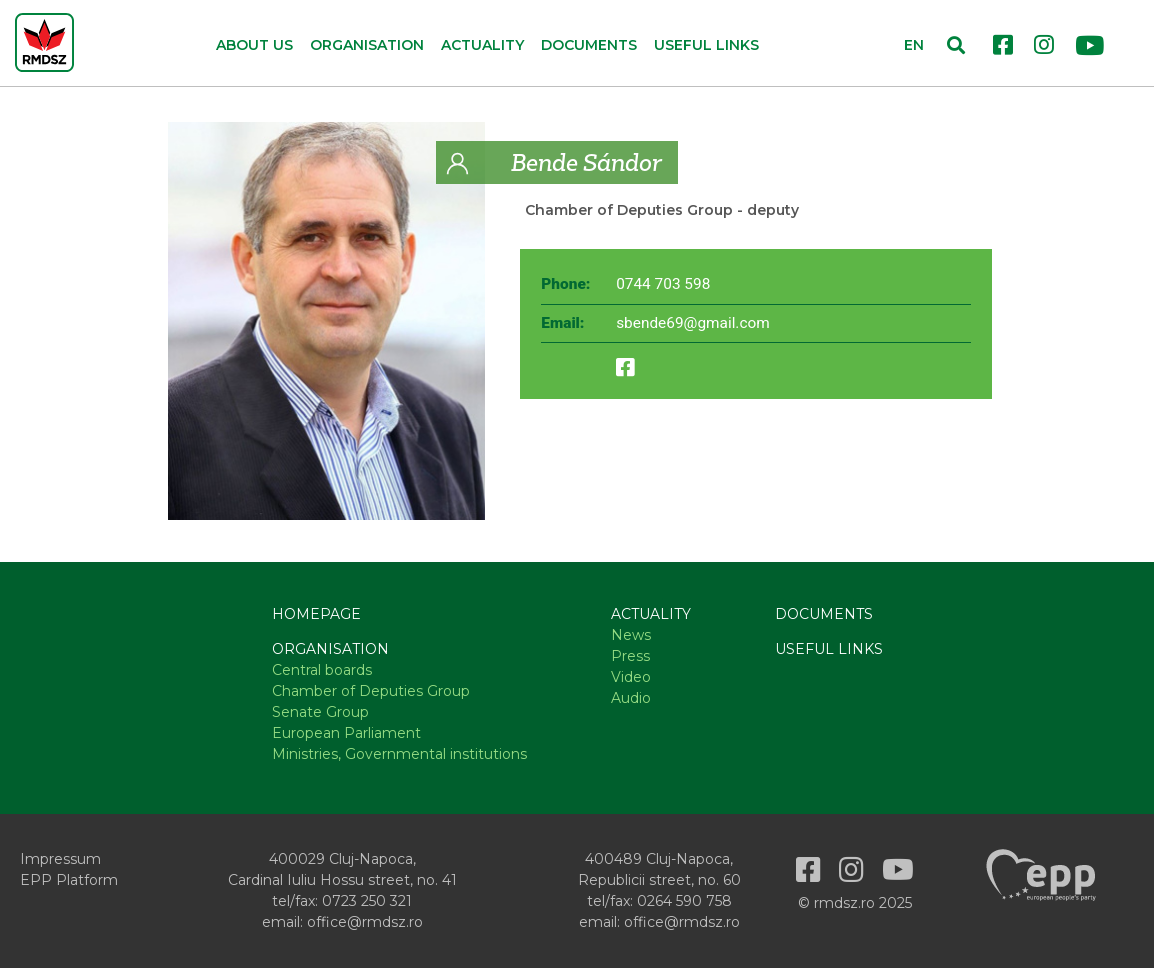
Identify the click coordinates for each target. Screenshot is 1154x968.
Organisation (330, 649)
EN (914, 45)
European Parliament (346, 733)
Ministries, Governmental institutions (399, 754)
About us (254, 45)
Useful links (706, 45)
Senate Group (320, 712)
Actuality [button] (482, 45)
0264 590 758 (684, 901)
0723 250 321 (367, 901)
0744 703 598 (663, 284)
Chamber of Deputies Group (629, 210)
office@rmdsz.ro (365, 922)
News (631, 635)
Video (631, 677)
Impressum (60, 859)
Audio (631, 698)
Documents (589, 45)
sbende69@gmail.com (693, 323)
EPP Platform (69, 880)
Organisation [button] (367, 45)
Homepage (316, 614)
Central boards (322, 670)
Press (630, 656)
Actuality (651, 614)
